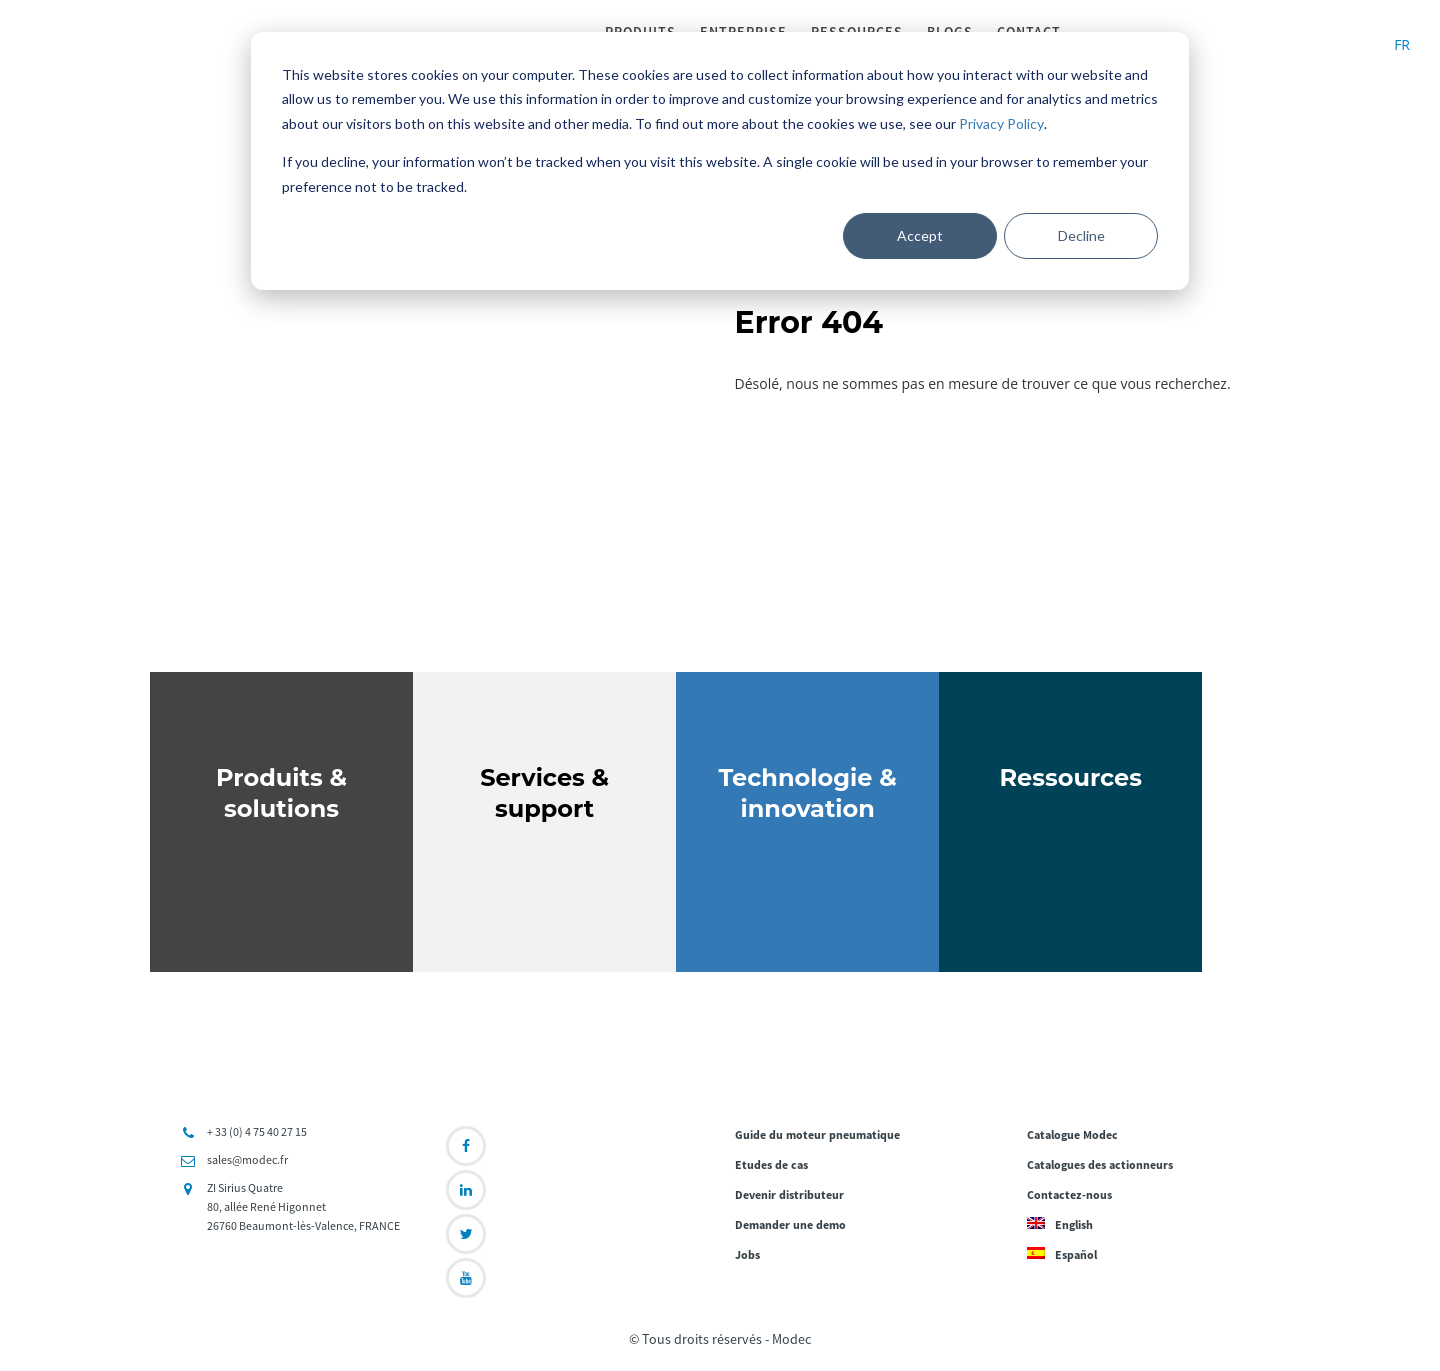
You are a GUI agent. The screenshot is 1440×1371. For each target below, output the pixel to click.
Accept (920, 235)
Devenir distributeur (789, 1196)
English (1060, 1226)
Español (1062, 1256)
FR (1402, 44)
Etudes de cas (771, 1166)
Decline (1081, 235)
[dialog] (720, 161)
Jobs (747, 1256)
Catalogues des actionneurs (1100, 1166)
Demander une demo (790, 1226)
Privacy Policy (1001, 123)
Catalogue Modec (1072, 1136)
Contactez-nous (1069, 1196)
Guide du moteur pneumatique (817, 1136)
